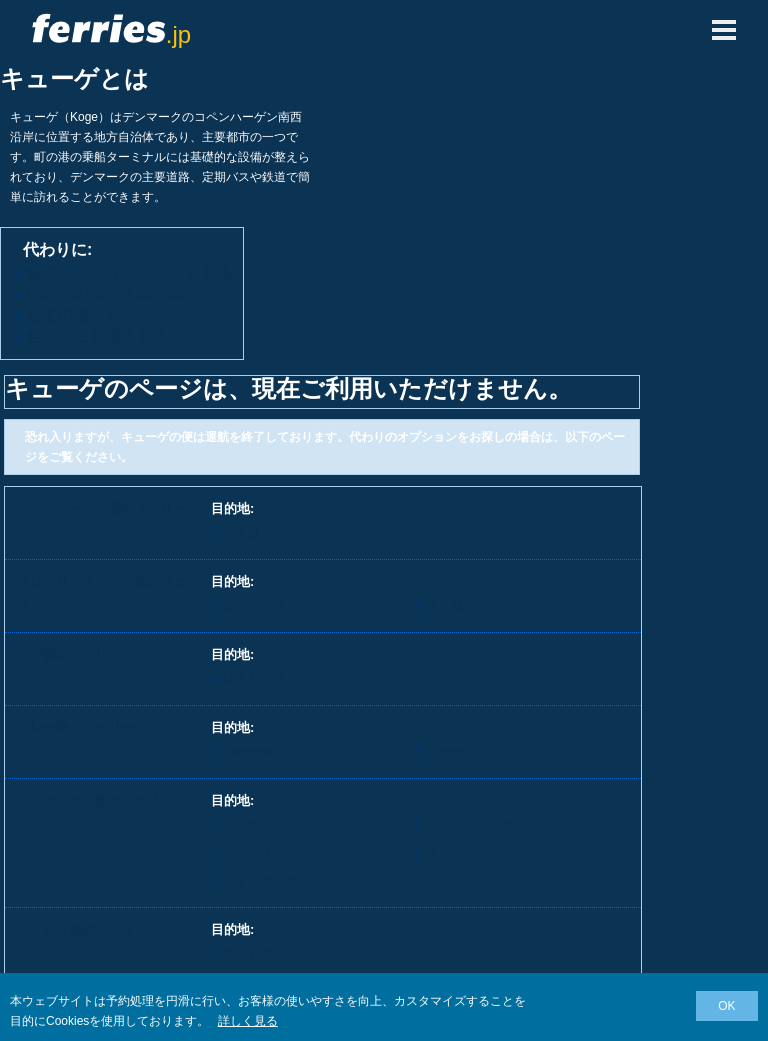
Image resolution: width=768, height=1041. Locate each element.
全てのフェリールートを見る (130, 272)
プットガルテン (266, 953)
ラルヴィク (457, 852)
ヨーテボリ (253, 605)
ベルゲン (247, 824)
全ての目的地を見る (98, 335)
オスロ (240, 532)
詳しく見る (248, 1021)
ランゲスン (253, 852)
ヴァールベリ (464, 751)
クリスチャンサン (477, 824)
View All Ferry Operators (112, 293)
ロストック (253, 678)
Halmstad (248, 751)
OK (726, 1006)
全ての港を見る (82, 314)
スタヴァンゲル (266, 880)
